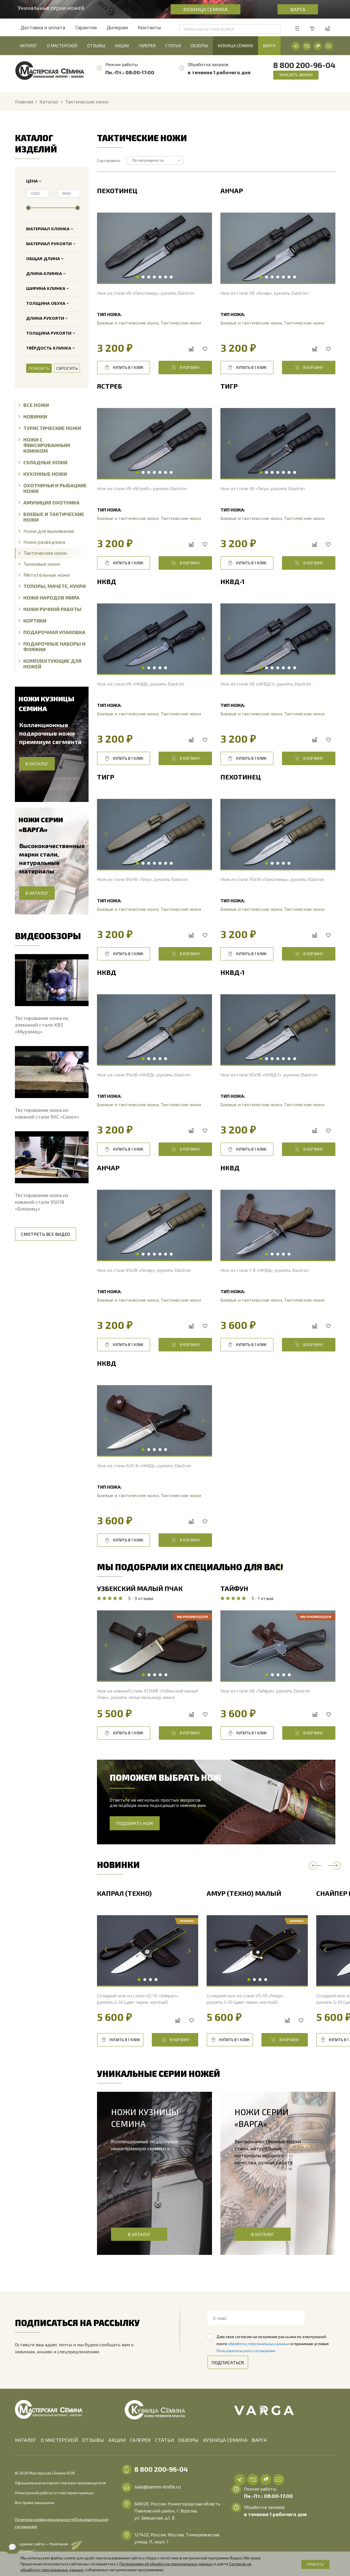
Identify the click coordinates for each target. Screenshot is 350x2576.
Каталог (28, 45)
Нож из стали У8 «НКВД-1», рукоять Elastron (265, 683)
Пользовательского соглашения (245, 2350)
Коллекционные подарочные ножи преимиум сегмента (50, 733)
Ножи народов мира (49, 597)
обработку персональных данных (259, 2343)
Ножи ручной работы (50, 609)
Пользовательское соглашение (43, 2519)
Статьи (173, 45)
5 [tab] (160, 277)
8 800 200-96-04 (304, 65)
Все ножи (34, 405)
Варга (297, 9)
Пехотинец (117, 190)
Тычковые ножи (39, 564)
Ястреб (109, 386)
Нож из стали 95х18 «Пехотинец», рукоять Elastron (272, 879)
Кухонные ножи (43, 474)
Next (203, 248)
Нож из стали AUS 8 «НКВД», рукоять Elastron (144, 1465)
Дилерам (117, 27)
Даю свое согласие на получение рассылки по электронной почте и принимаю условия (272, 2343)
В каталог (139, 2234)
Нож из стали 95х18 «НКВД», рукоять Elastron (144, 1074)
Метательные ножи (44, 575)
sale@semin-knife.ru (157, 2486)
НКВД (106, 581)
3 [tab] (149, 277)
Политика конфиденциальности (44, 2512)
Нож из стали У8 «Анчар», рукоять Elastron (264, 293)
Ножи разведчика (42, 542)
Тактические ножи (43, 553)
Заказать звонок (296, 74)
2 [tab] (143, 277)
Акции (122, 45)
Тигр (229, 386)
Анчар (231, 190)
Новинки (33, 416)
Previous (106, 248)
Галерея (147, 45)
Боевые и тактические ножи (51, 516)
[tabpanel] (154, 248)
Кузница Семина (205, 9)
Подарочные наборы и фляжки (52, 646)
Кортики (32, 620)
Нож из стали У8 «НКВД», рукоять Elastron (140, 683)
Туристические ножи (50, 428)
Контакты (149, 27)
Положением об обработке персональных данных (166, 2563)
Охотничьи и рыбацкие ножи (53, 488)
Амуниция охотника (49, 502)
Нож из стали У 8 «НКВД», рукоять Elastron (264, 1270)
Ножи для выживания (46, 531)
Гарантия (86, 27)
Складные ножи (43, 462)
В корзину (185, 367)
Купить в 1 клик (123, 367)
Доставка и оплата (43, 27)
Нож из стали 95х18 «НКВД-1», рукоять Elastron (268, 1074)
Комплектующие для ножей (50, 663)
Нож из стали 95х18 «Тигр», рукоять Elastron (142, 879)
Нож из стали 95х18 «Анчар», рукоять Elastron (144, 1270)
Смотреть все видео (45, 1234)
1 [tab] (137, 277)
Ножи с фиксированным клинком (44, 445)
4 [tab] (154, 277)
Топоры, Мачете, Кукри (52, 586)
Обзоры (199, 45)
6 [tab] (165, 277)
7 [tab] (171, 277)
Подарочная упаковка (52, 632)
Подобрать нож (134, 1823)
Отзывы (96, 45)
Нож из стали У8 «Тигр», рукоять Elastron (262, 488)
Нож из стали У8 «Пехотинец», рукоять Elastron (146, 293)
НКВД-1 (232, 581)
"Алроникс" (25, 2543)
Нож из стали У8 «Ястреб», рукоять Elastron (142, 488)
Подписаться (227, 2362)
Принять (315, 2564)
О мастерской (62, 45)
